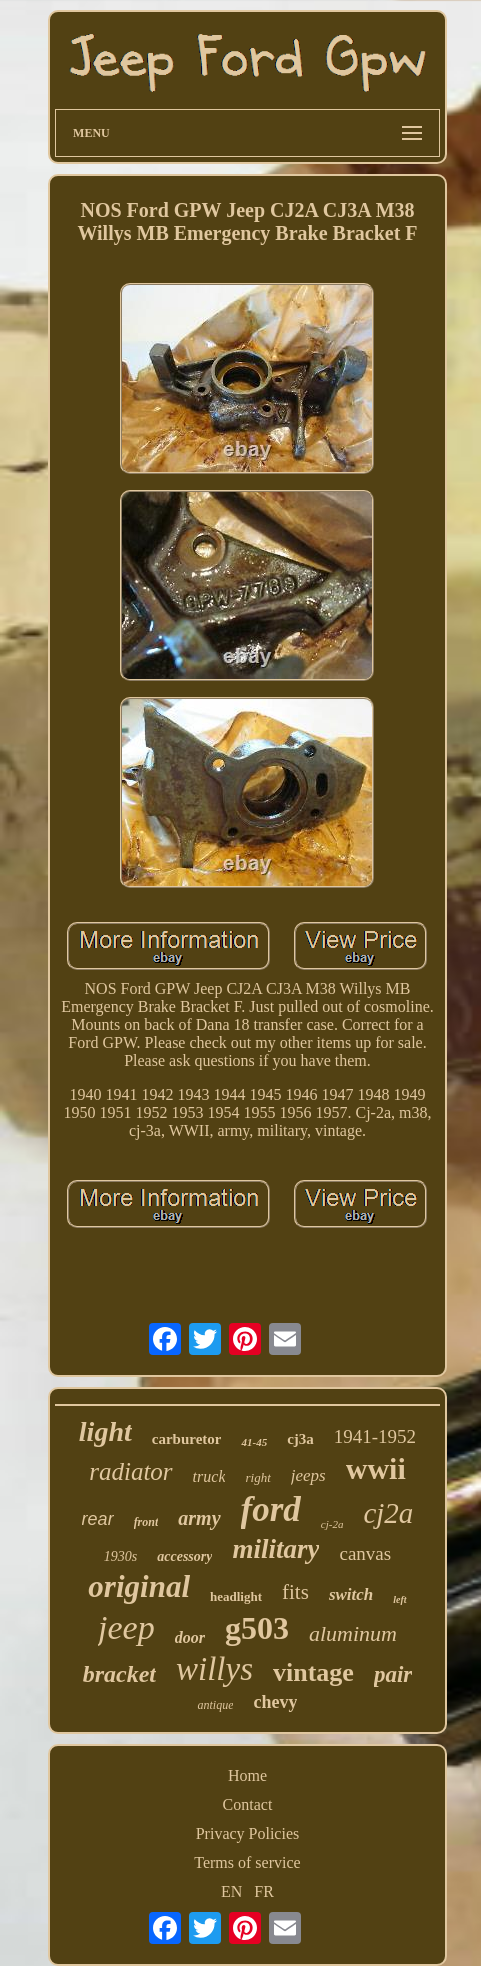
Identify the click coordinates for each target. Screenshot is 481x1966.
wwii (376, 1468)
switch (351, 1594)
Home (247, 1775)
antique (215, 1705)
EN (231, 1891)
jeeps (308, 1475)
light (105, 1431)
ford (271, 1509)
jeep (126, 1627)
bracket (119, 1674)
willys (214, 1669)
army (199, 1518)
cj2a (388, 1513)
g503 (257, 1628)
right (257, 1477)
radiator (130, 1471)
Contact (248, 1804)
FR (264, 1891)
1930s (120, 1556)
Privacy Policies (248, 1833)
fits (295, 1592)
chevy (275, 1702)
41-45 (254, 1442)
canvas (365, 1553)
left (399, 1599)
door (190, 1637)
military (275, 1549)
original (139, 1586)
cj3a (300, 1439)
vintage (313, 1672)
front (146, 1522)
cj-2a (332, 1524)
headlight (236, 1596)
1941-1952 (375, 1436)
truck (209, 1476)
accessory (184, 1556)
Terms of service (247, 1862)
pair (393, 1674)
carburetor (187, 1439)
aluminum (353, 1633)
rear (98, 1519)
